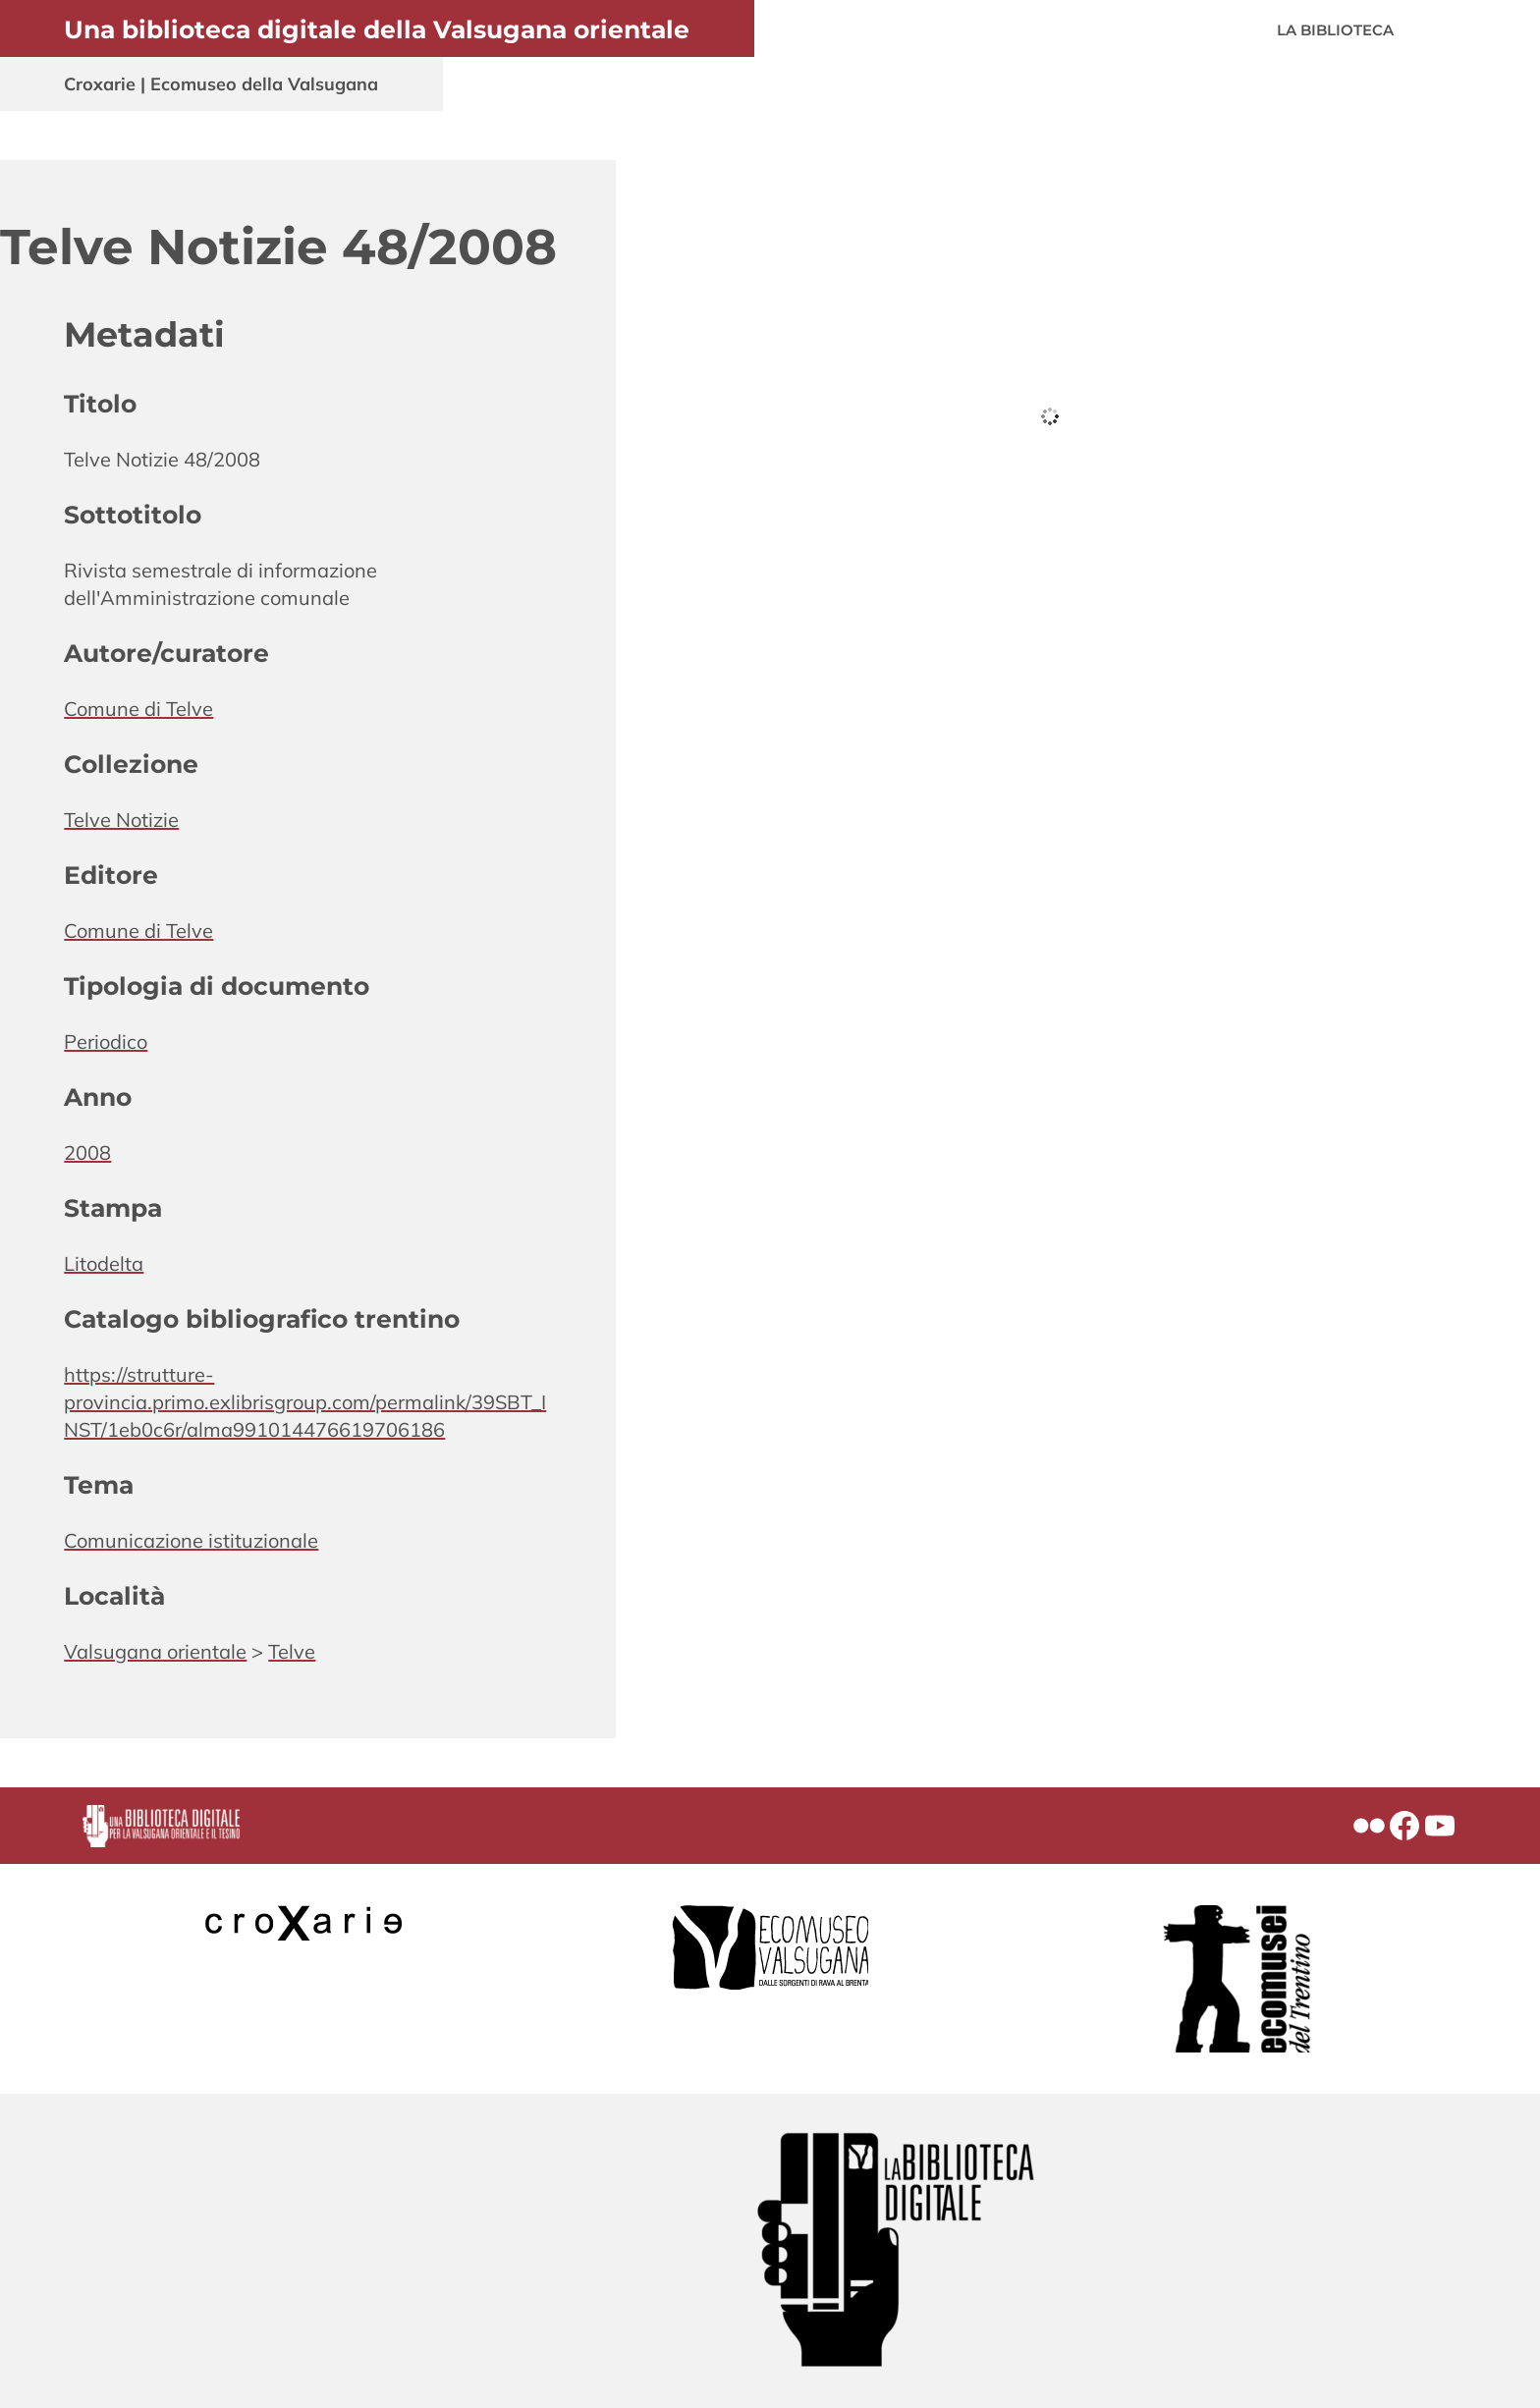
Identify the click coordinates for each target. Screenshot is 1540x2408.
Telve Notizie (121, 819)
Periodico (105, 1041)
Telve (291, 1651)
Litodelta (103, 1263)
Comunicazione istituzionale (191, 1540)
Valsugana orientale (155, 1651)
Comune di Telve (138, 708)
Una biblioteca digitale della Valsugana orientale (376, 29)
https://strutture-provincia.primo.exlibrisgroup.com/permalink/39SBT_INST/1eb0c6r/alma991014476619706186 (305, 1402)
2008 (87, 1152)
